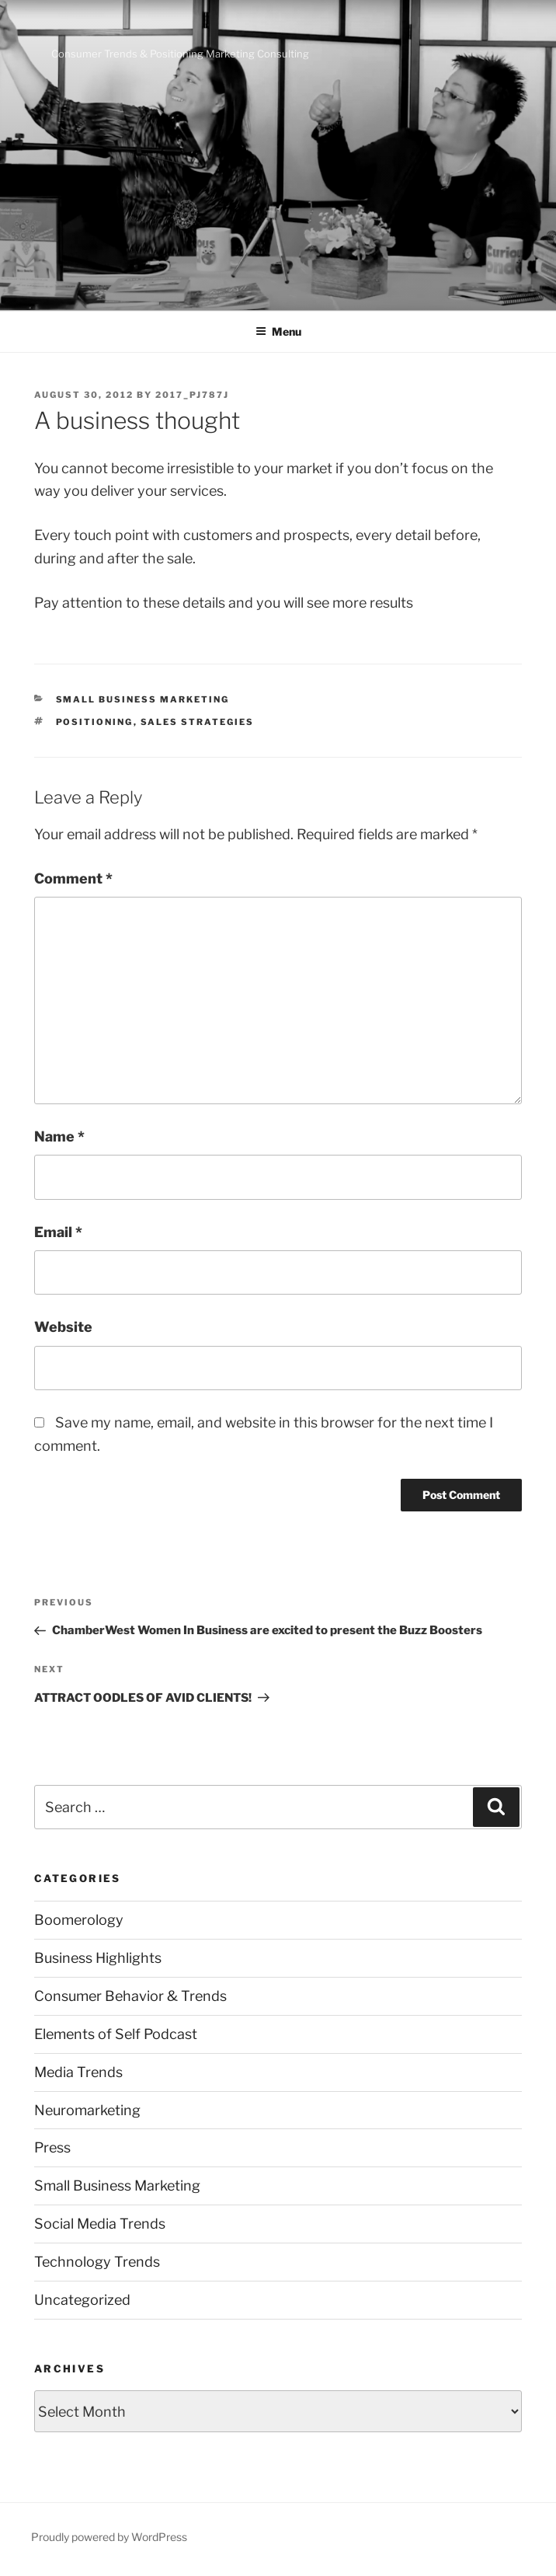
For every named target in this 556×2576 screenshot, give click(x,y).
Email (58, 1232)
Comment (73, 878)
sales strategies (198, 721)
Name (59, 1136)
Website (63, 1327)
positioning (95, 721)
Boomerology (78, 1920)
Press (52, 2147)
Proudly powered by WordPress (109, 2536)
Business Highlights (98, 1958)
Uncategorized (82, 2300)
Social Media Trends (99, 2223)
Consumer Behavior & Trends (130, 1996)
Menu (278, 331)
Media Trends (78, 2072)
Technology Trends (97, 2262)
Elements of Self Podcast (115, 2034)
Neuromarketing (87, 2110)
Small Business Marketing (143, 699)
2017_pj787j (192, 394)
